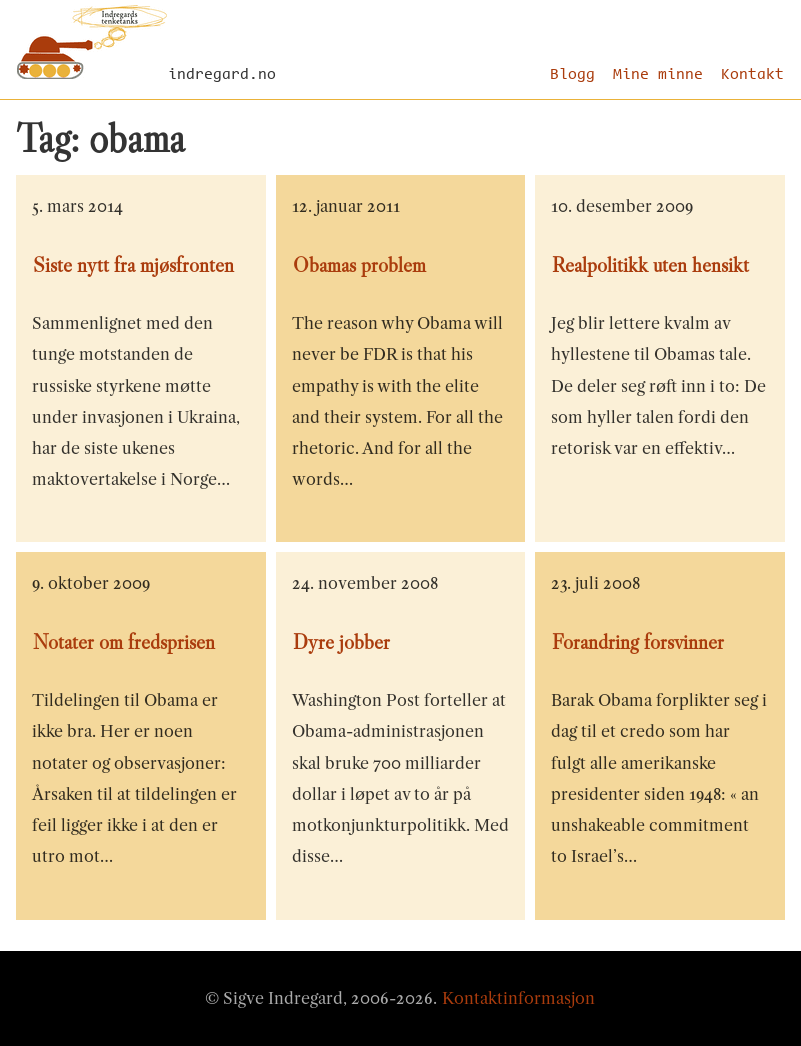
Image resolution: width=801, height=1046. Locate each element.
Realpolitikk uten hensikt (650, 265)
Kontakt (752, 75)
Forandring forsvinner (638, 642)
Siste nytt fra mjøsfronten (133, 265)
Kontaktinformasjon (518, 998)
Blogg (572, 75)
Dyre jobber (341, 642)
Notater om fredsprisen (124, 642)
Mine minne (658, 75)
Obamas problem (359, 265)
